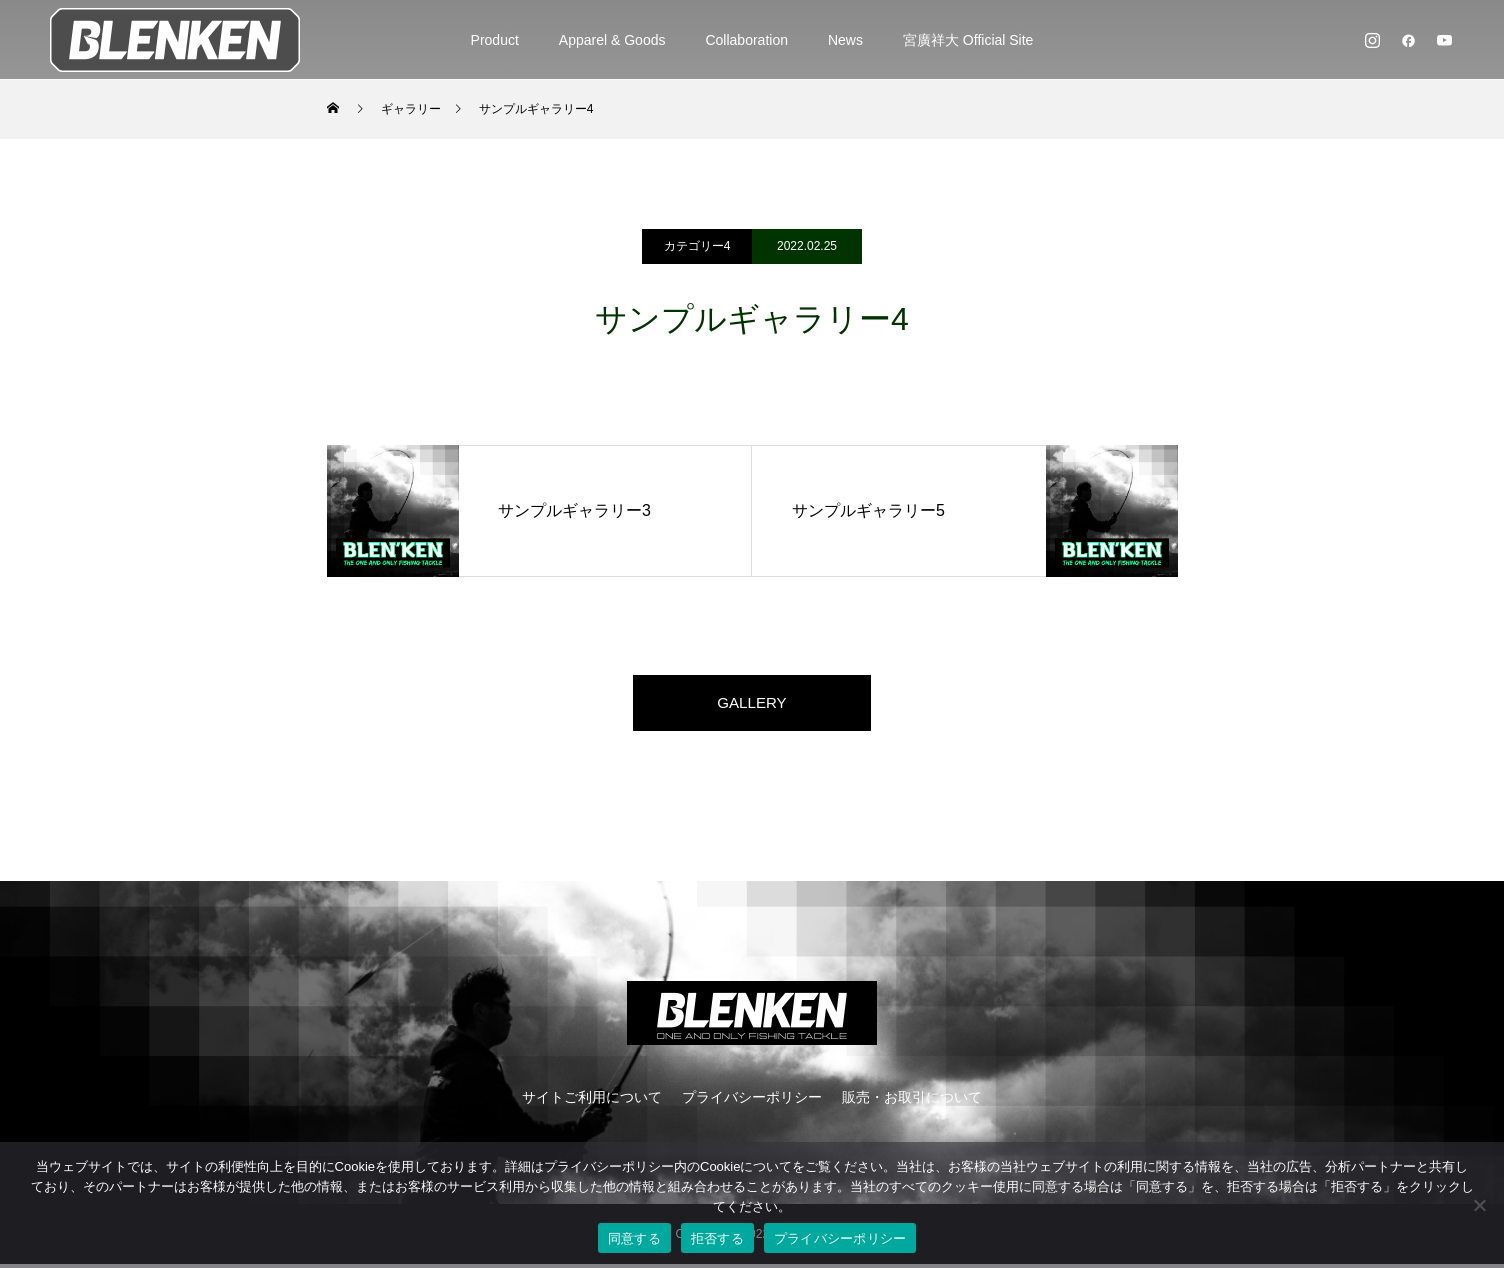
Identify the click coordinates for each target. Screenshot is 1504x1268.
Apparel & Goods (612, 40)
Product (495, 40)
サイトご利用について (592, 1101)
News (845, 40)
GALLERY (752, 704)
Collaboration (746, 40)
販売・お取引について (912, 1101)
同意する (634, 1238)
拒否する (717, 1238)
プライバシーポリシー (752, 1101)
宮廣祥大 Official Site (968, 40)
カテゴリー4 (697, 246)
